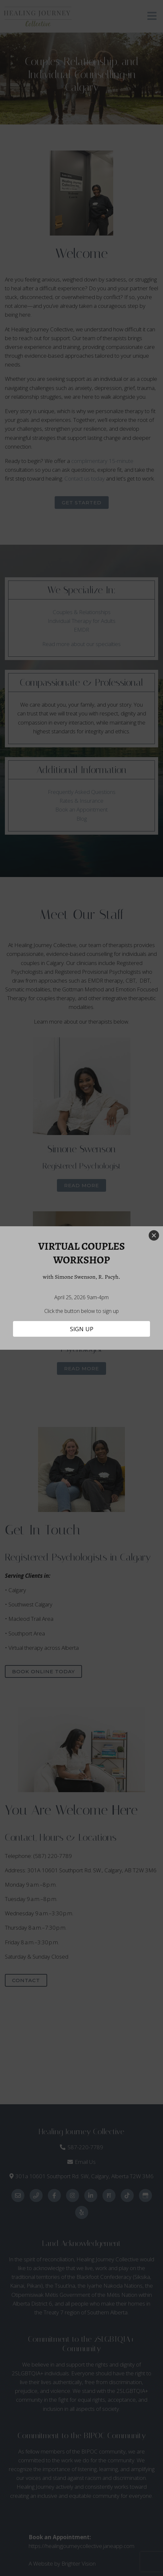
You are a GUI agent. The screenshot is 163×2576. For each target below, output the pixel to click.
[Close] (154, 1235)
